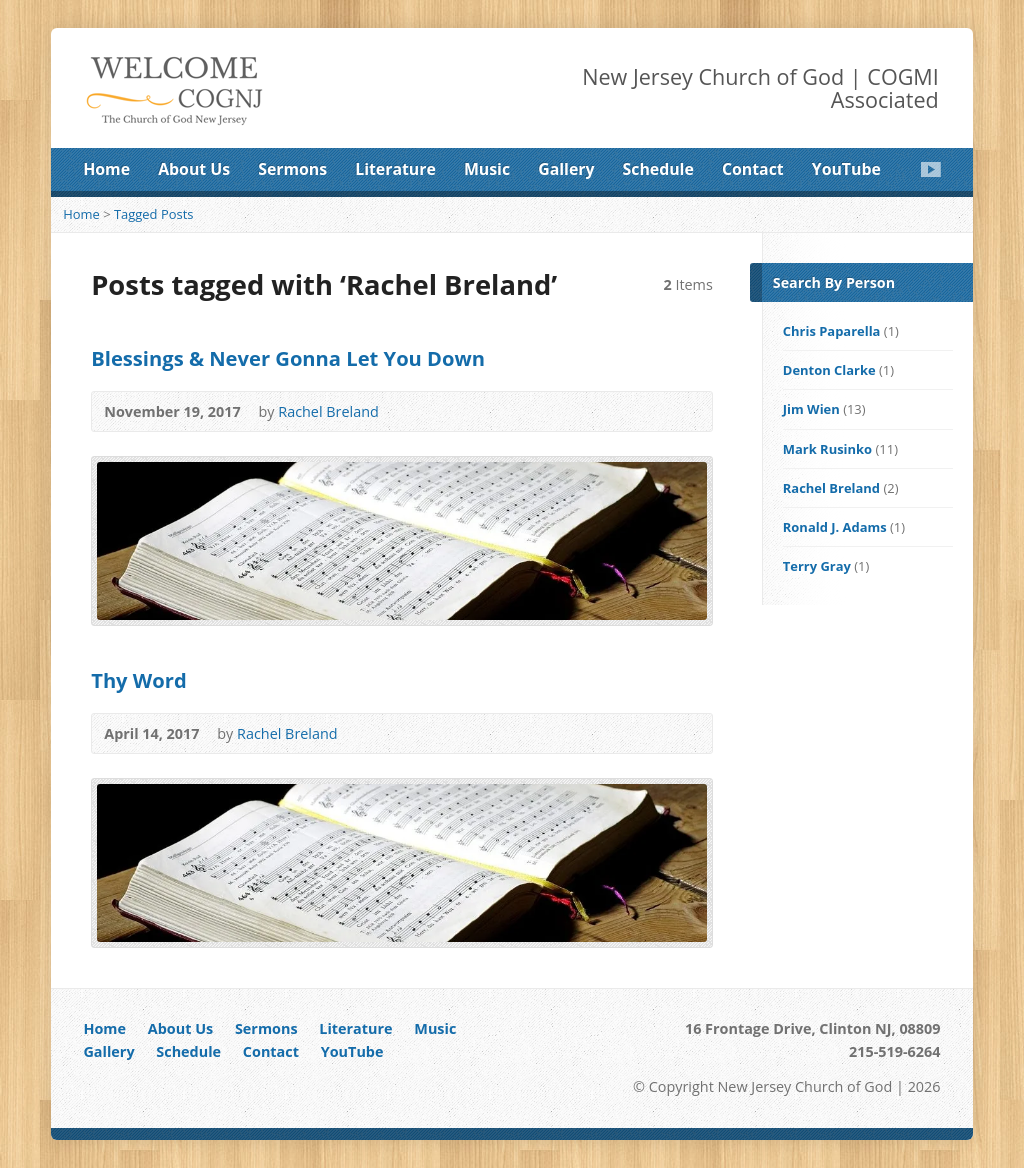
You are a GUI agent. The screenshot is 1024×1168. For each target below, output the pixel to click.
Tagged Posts (154, 214)
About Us (194, 169)
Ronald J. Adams (835, 527)
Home (106, 169)
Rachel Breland (328, 411)
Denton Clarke (829, 370)
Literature (395, 169)
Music (487, 169)
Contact (753, 169)
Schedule (658, 169)
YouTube (846, 169)
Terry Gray (817, 566)
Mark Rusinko (827, 449)
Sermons (292, 169)
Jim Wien (811, 409)
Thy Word (139, 680)
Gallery (566, 169)
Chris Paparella (832, 331)
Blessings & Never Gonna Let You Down (288, 358)
